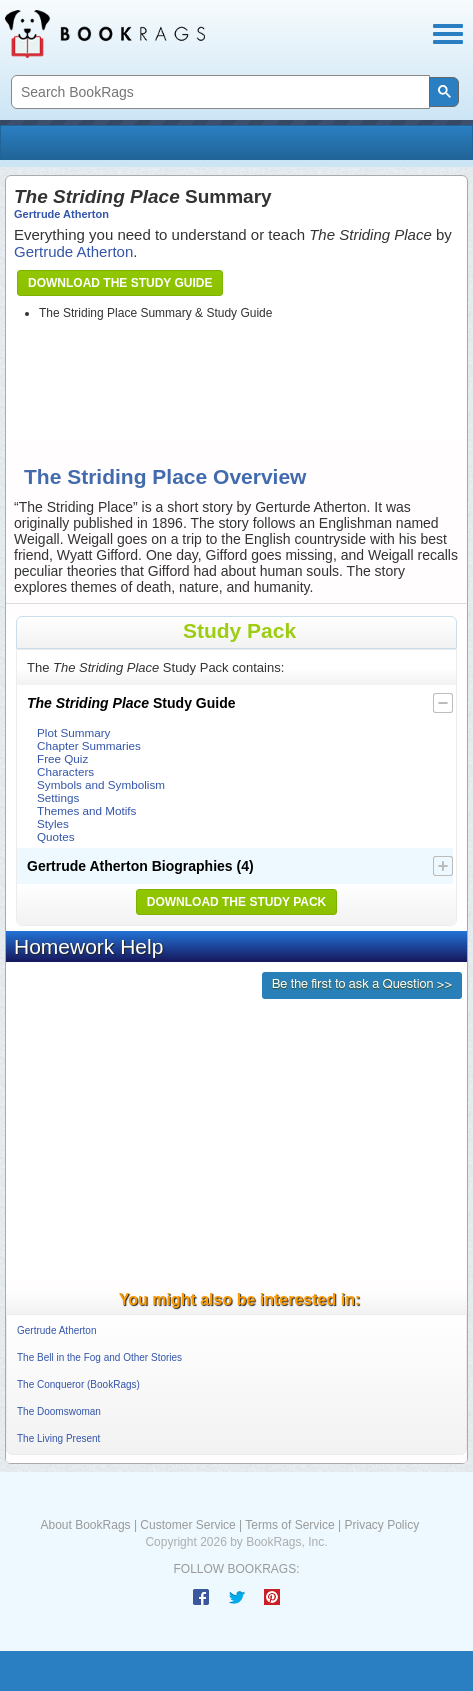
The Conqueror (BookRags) (78, 1384)
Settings (58, 797)
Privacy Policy (381, 1525)
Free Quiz (62, 758)
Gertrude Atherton (61, 214)
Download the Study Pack (237, 902)
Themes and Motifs (86, 810)
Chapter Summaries (89, 745)
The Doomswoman (59, 1411)
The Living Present (58, 1438)
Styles (53, 823)
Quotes (56, 836)
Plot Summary (73, 732)
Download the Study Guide (120, 283)
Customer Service (187, 1525)
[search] (218, 92)
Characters (65, 771)
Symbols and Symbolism (101, 784)
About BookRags (86, 1525)
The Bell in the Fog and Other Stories (99, 1357)
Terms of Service (289, 1525)
